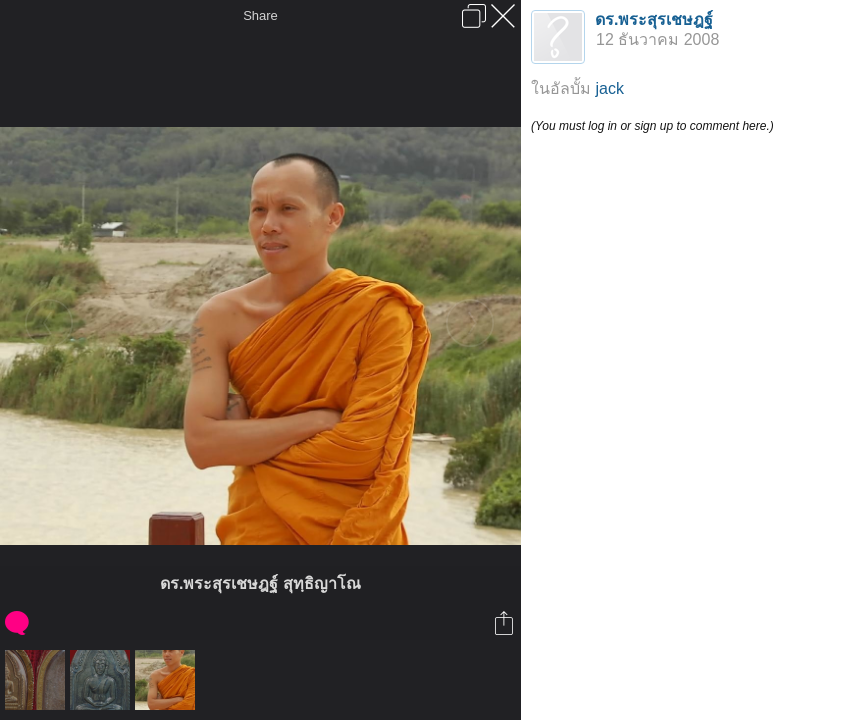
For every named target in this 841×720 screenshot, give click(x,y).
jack (609, 88)
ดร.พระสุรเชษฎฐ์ (654, 19)
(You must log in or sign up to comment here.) (652, 126)
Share (260, 15)
